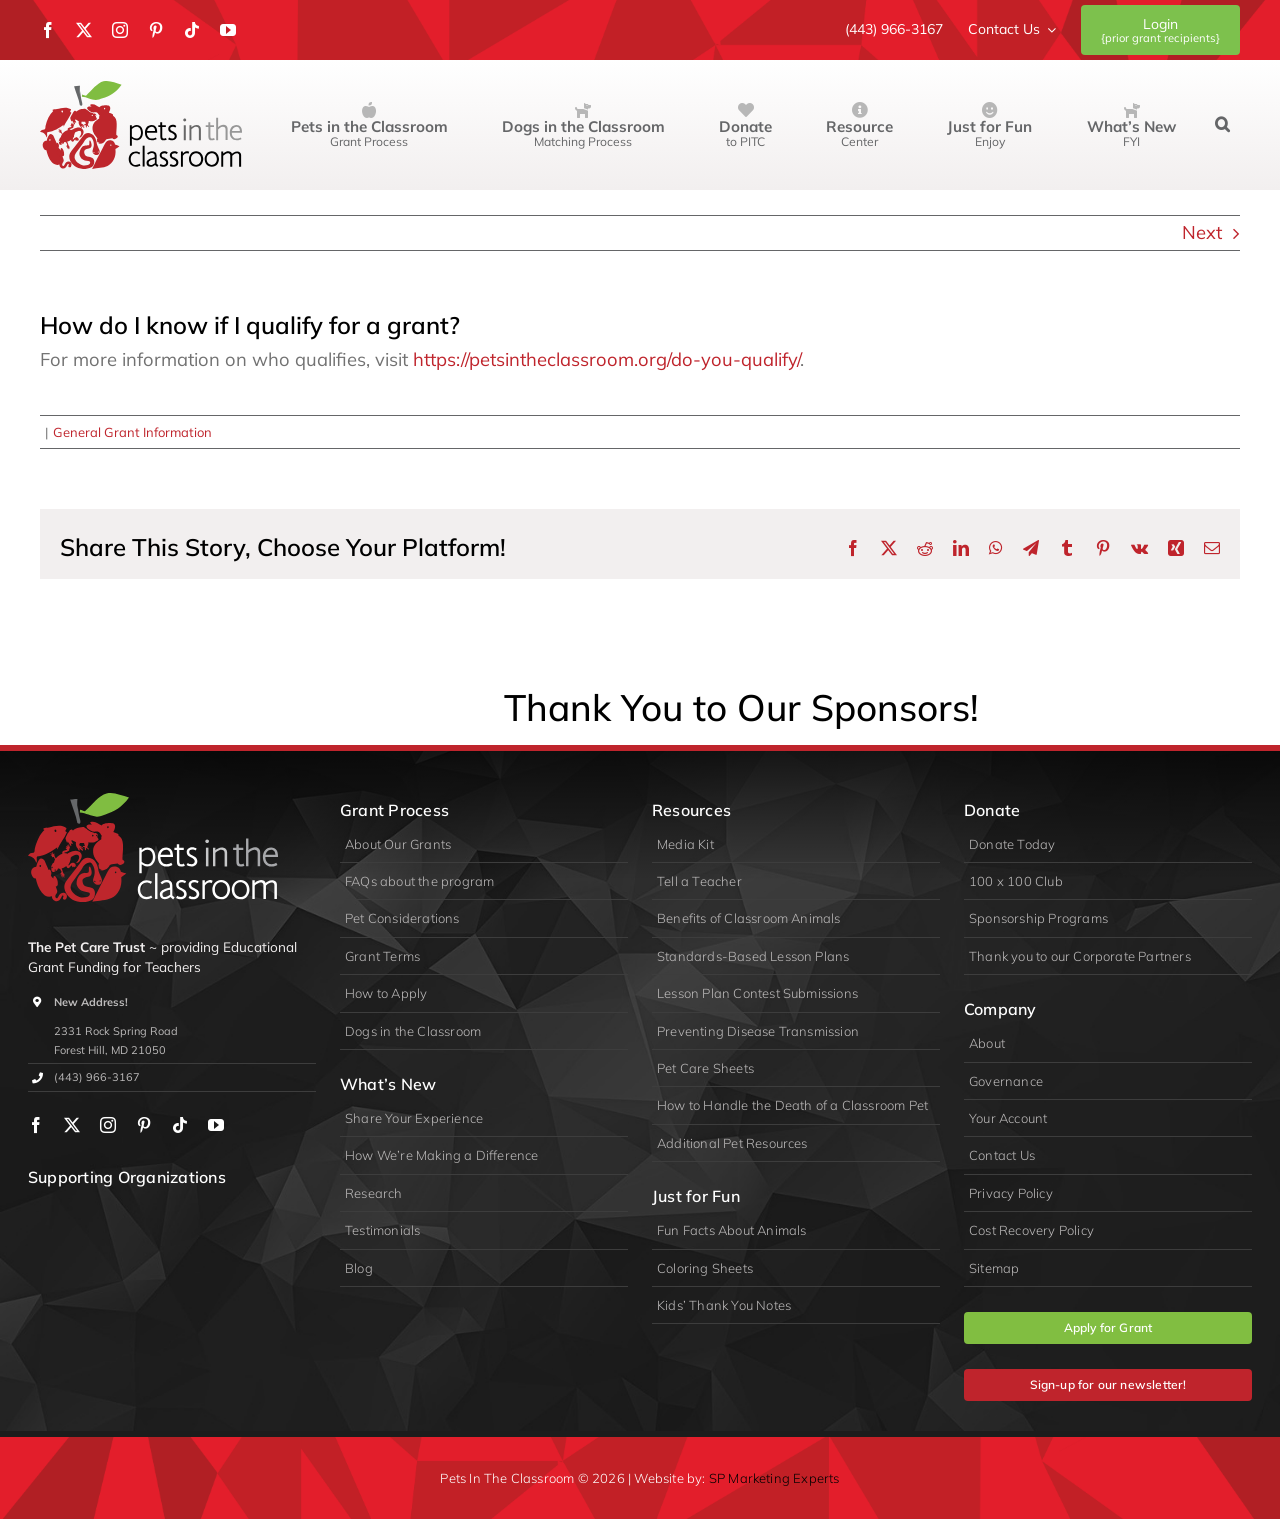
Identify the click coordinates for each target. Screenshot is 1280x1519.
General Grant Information (132, 432)
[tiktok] (192, 30)
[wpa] (60, 1215)
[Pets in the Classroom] (141, 89)
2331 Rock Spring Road (116, 1031)
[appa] (209, 1215)
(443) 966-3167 (97, 1077)
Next (1202, 232)
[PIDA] (134, 1215)
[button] (1222, 125)
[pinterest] (156, 30)
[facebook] (48, 30)
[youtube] (228, 30)
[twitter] (84, 30)
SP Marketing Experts (774, 1478)
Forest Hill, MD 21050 (110, 1050)
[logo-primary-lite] (153, 801)
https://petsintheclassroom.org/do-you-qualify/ (606, 359)
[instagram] (120, 30)
